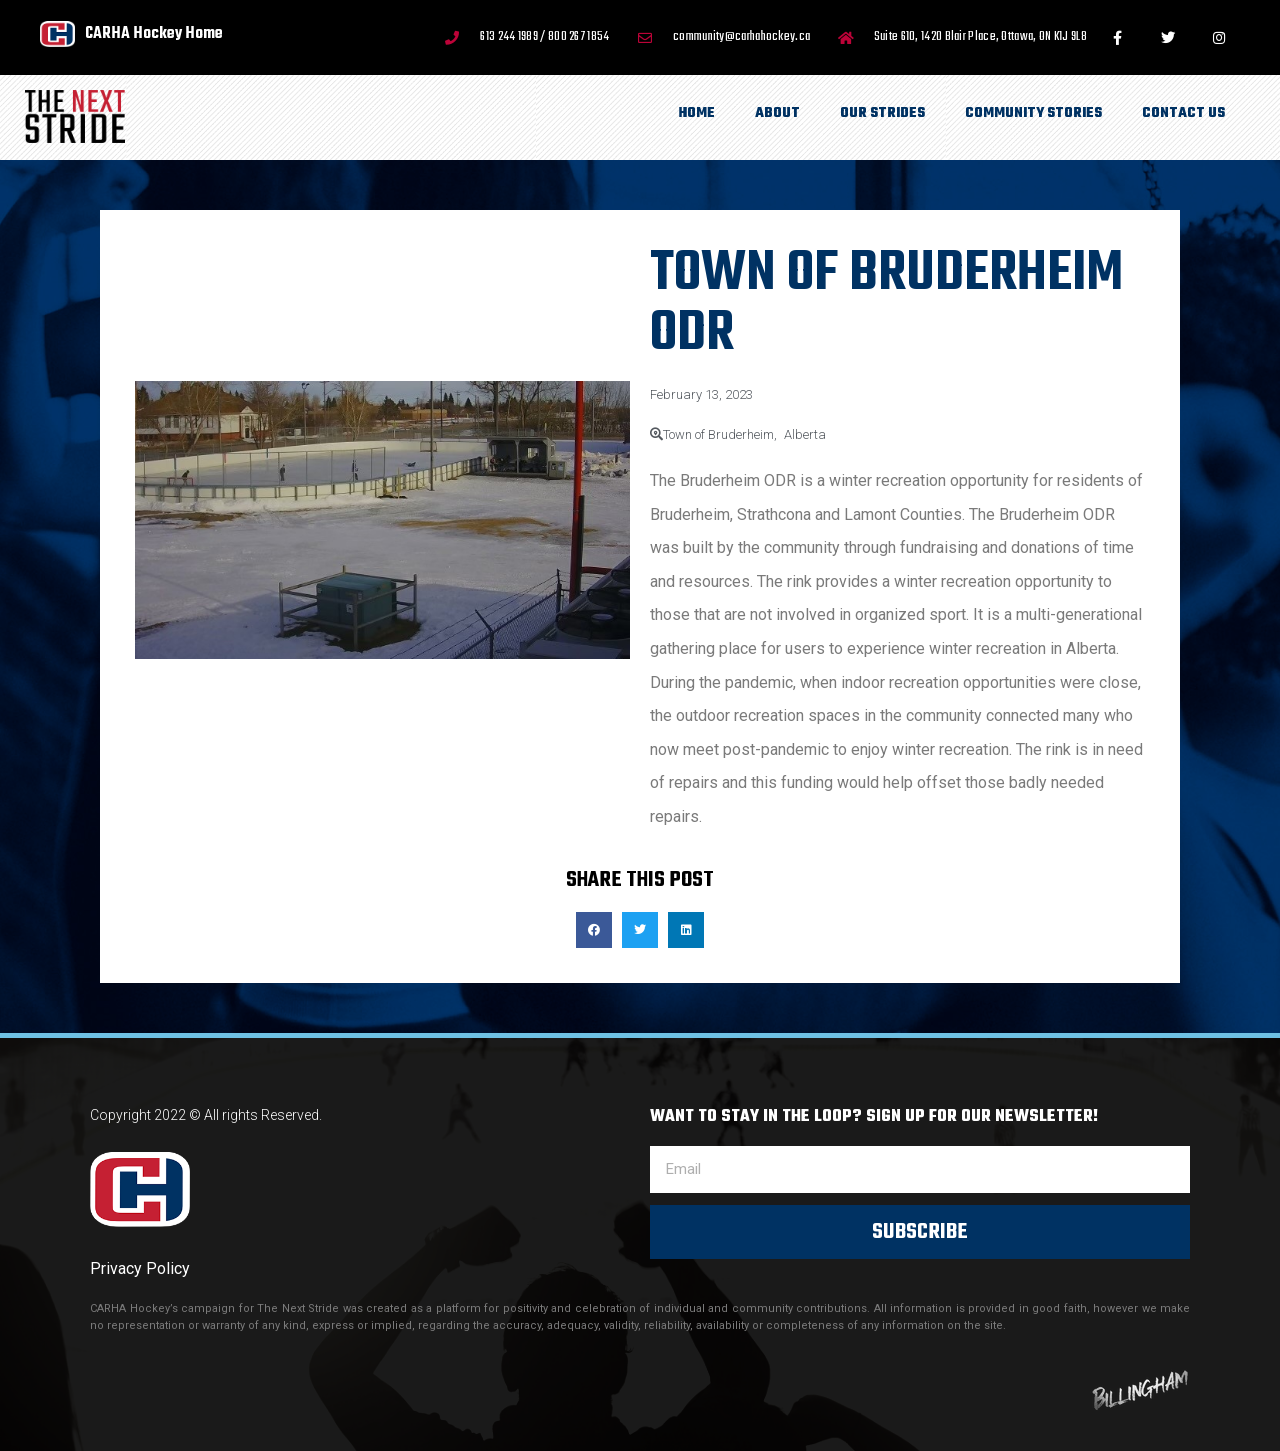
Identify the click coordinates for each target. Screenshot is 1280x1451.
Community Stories (1033, 113)
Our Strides (882, 113)
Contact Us (1183, 113)
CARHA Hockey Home (154, 33)
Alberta (805, 434)
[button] (594, 930)
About (777, 113)
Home (697, 113)
